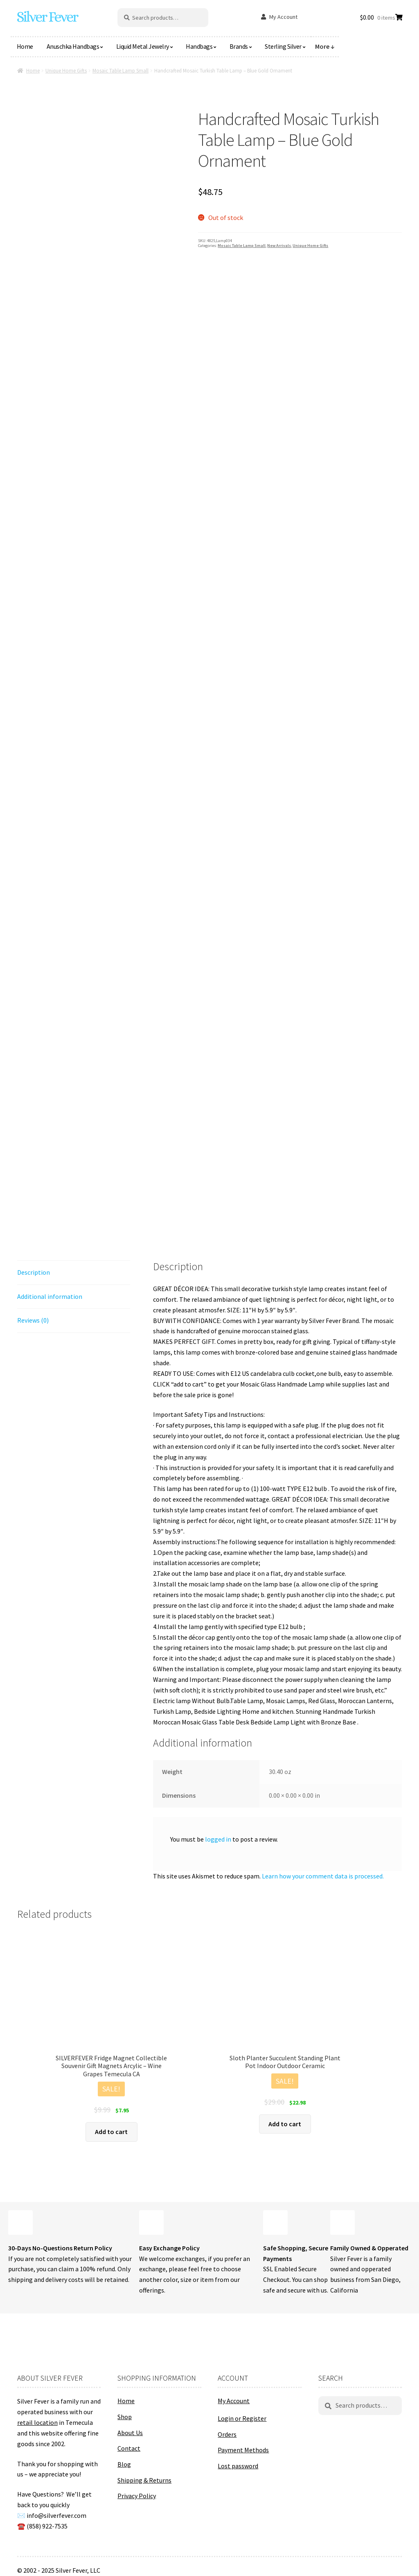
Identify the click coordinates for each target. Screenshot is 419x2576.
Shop (124, 2417)
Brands (239, 46)
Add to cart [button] (111, 2131)
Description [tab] (33, 1272)
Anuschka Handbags (73, 46)
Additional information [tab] (49, 1296)
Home (25, 46)
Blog (124, 2464)
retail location (37, 2422)
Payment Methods (243, 2450)
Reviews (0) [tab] (33, 1320)
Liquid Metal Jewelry (142, 46)
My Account (283, 16)
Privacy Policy (136, 2496)
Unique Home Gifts (66, 70)
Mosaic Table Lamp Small (120, 70)
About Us (130, 2433)
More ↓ (325, 46)
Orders (227, 2434)
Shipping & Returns (144, 2480)
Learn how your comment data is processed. (323, 1876)
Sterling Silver (283, 46)
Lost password (238, 2466)
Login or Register (242, 2418)
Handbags (199, 46)
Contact (128, 2448)
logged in (218, 1839)
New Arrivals (279, 245)
